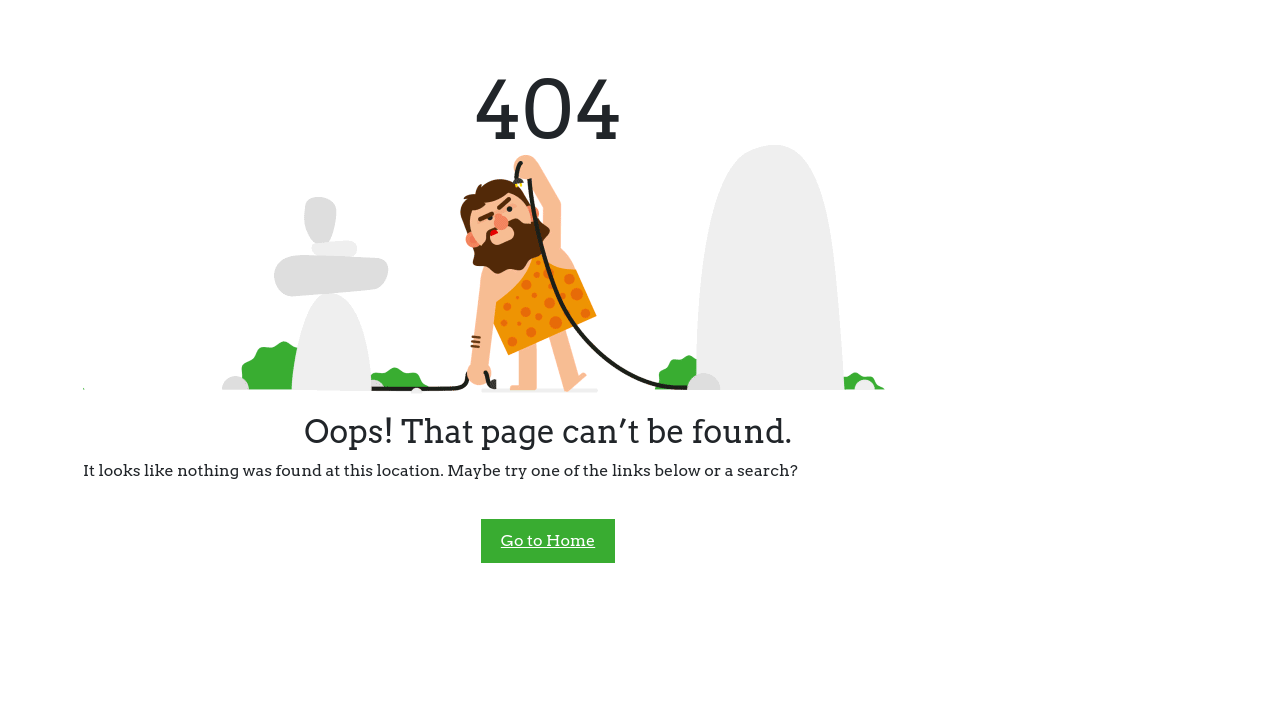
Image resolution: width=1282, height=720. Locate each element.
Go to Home (548, 540)
